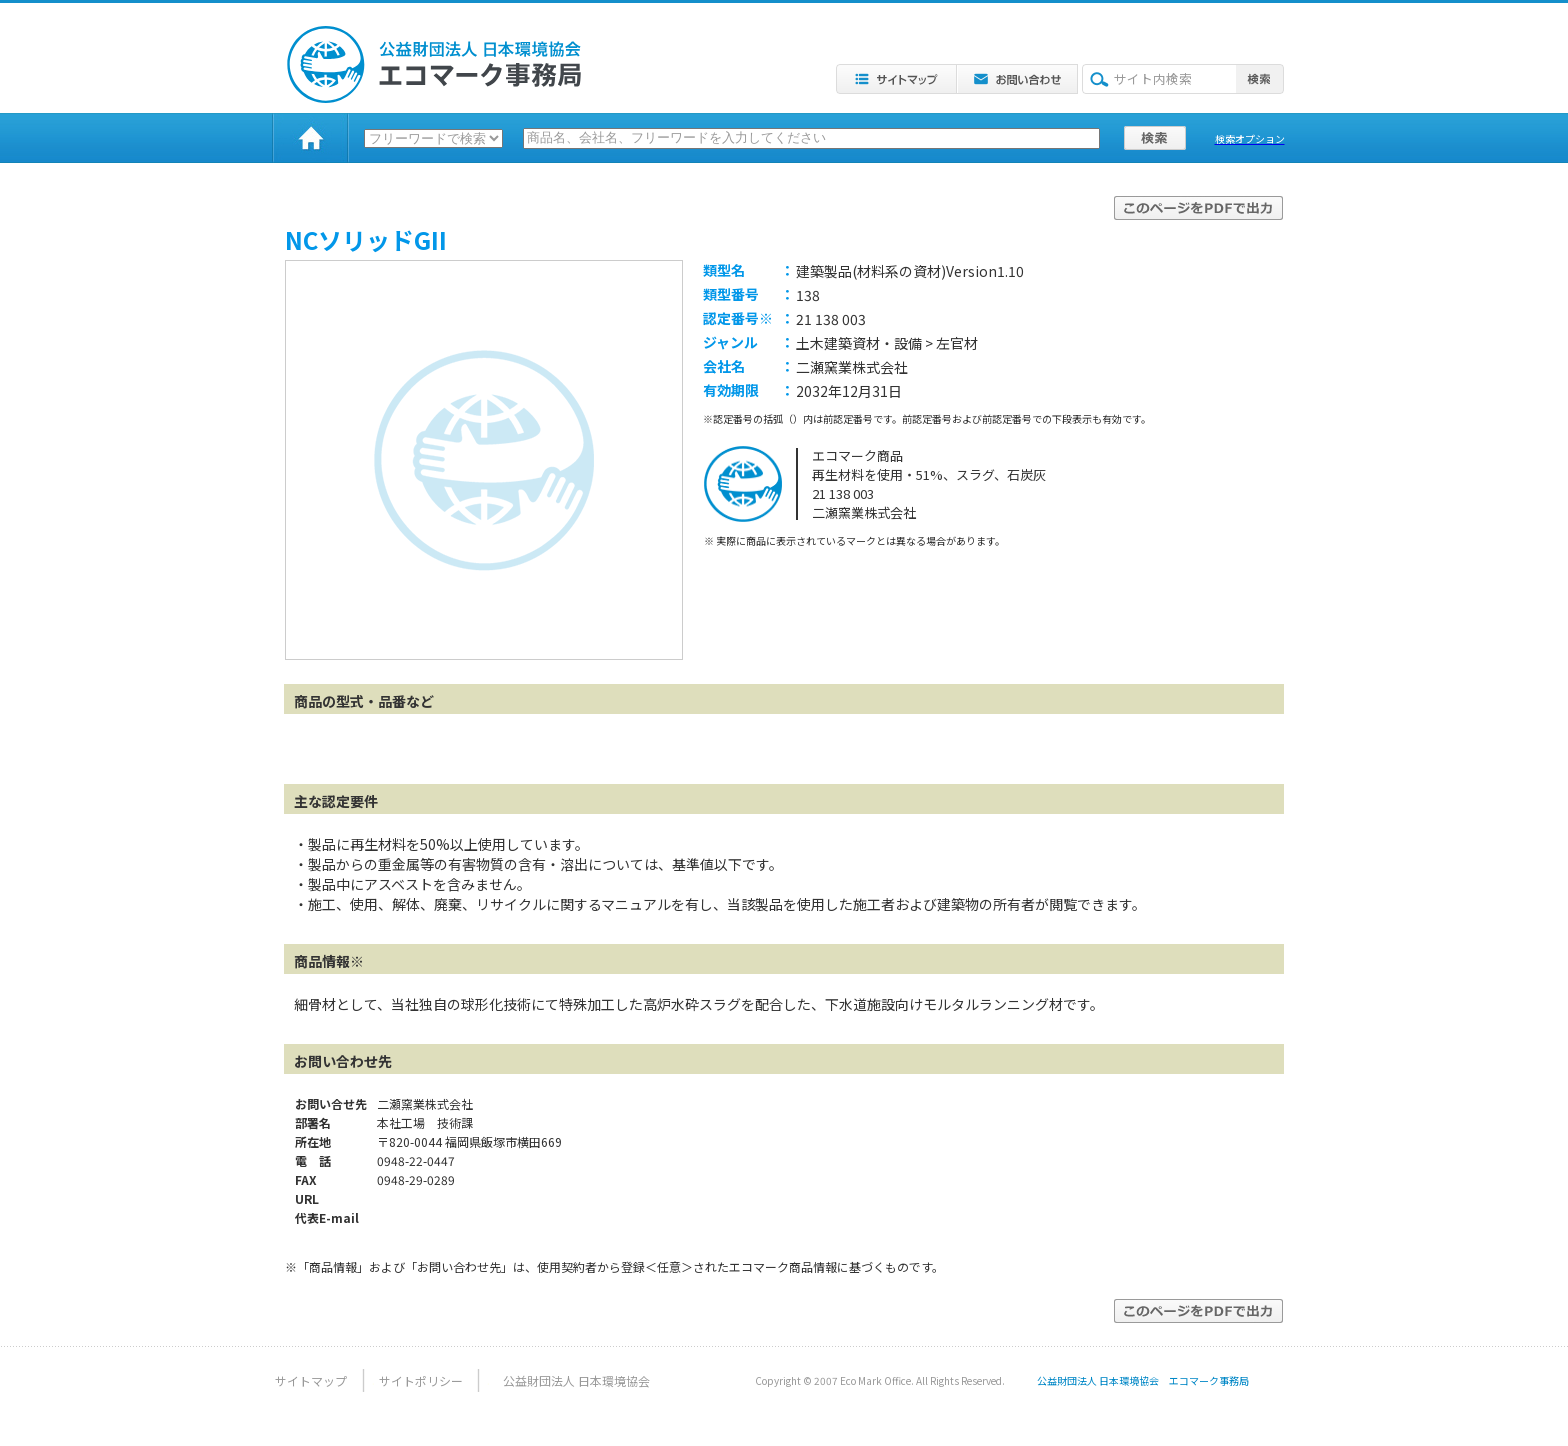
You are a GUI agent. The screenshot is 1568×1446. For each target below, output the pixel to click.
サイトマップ (311, 1380)
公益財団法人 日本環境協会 (576, 1380)
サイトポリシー (421, 1380)
